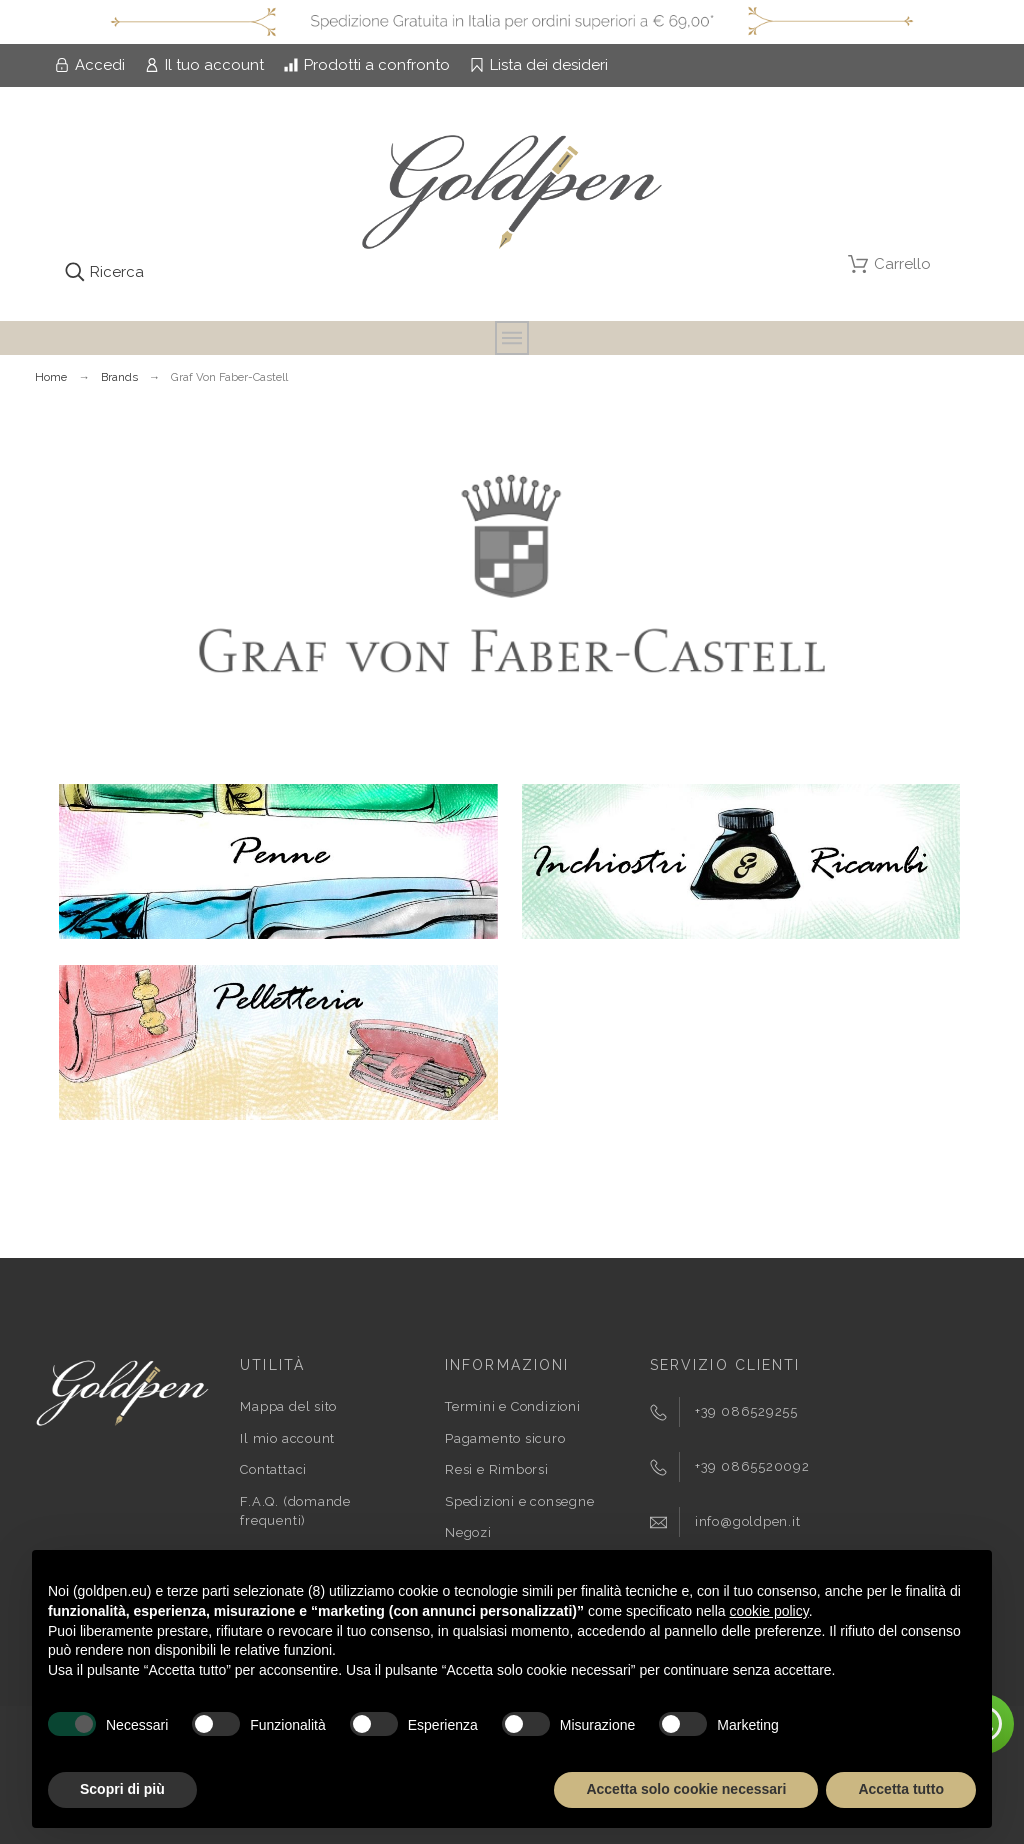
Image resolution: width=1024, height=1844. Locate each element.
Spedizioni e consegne (519, 1501)
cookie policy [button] (769, 1611)
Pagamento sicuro (505, 1438)
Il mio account (287, 1438)
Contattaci (273, 1469)
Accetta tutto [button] (901, 1789)
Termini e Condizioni (513, 1406)
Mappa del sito (288, 1406)
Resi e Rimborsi (497, 1469)
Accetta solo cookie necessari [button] (686, 1789)
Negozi (468, 1532)
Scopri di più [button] (122, 1789)
